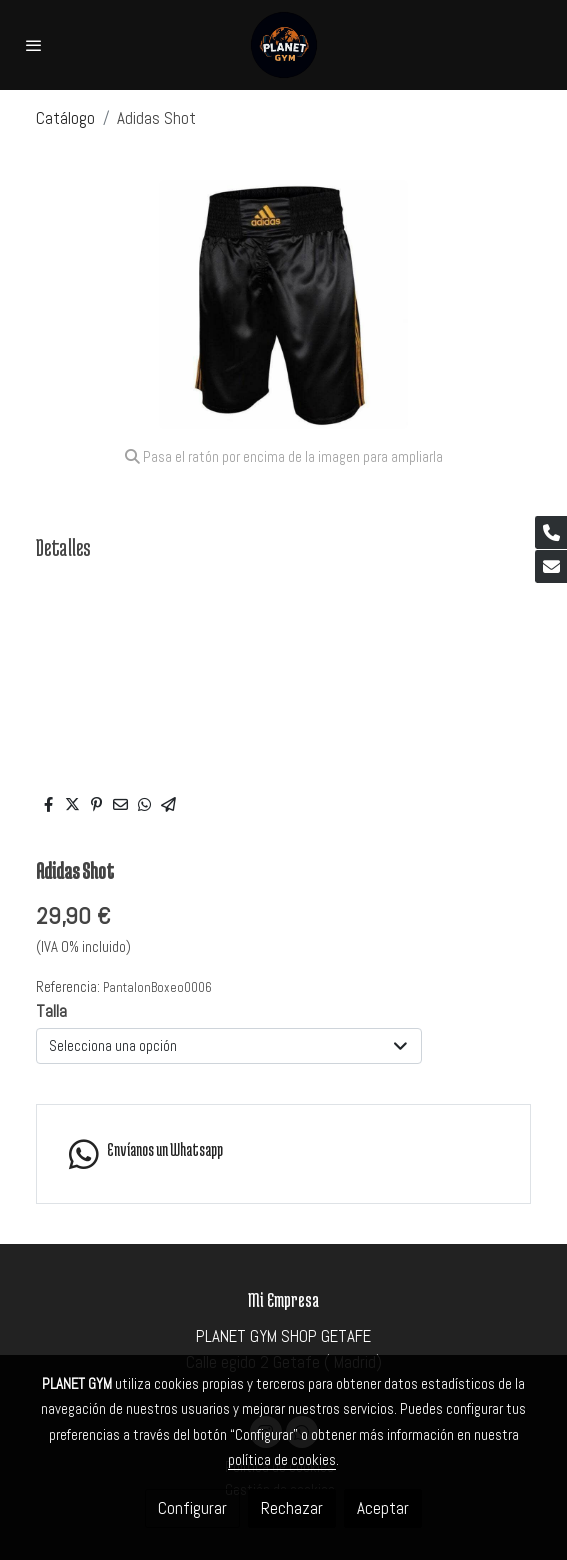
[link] (283, 45)
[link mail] (551, 566)
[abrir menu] (34, 45)
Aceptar (383, 1508)
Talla (51, 1011)
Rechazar (292, 1508)
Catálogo (65, 118)
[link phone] (551, 532)
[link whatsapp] (283, 1154)
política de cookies (282, 1459)
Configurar (192, 1508)
